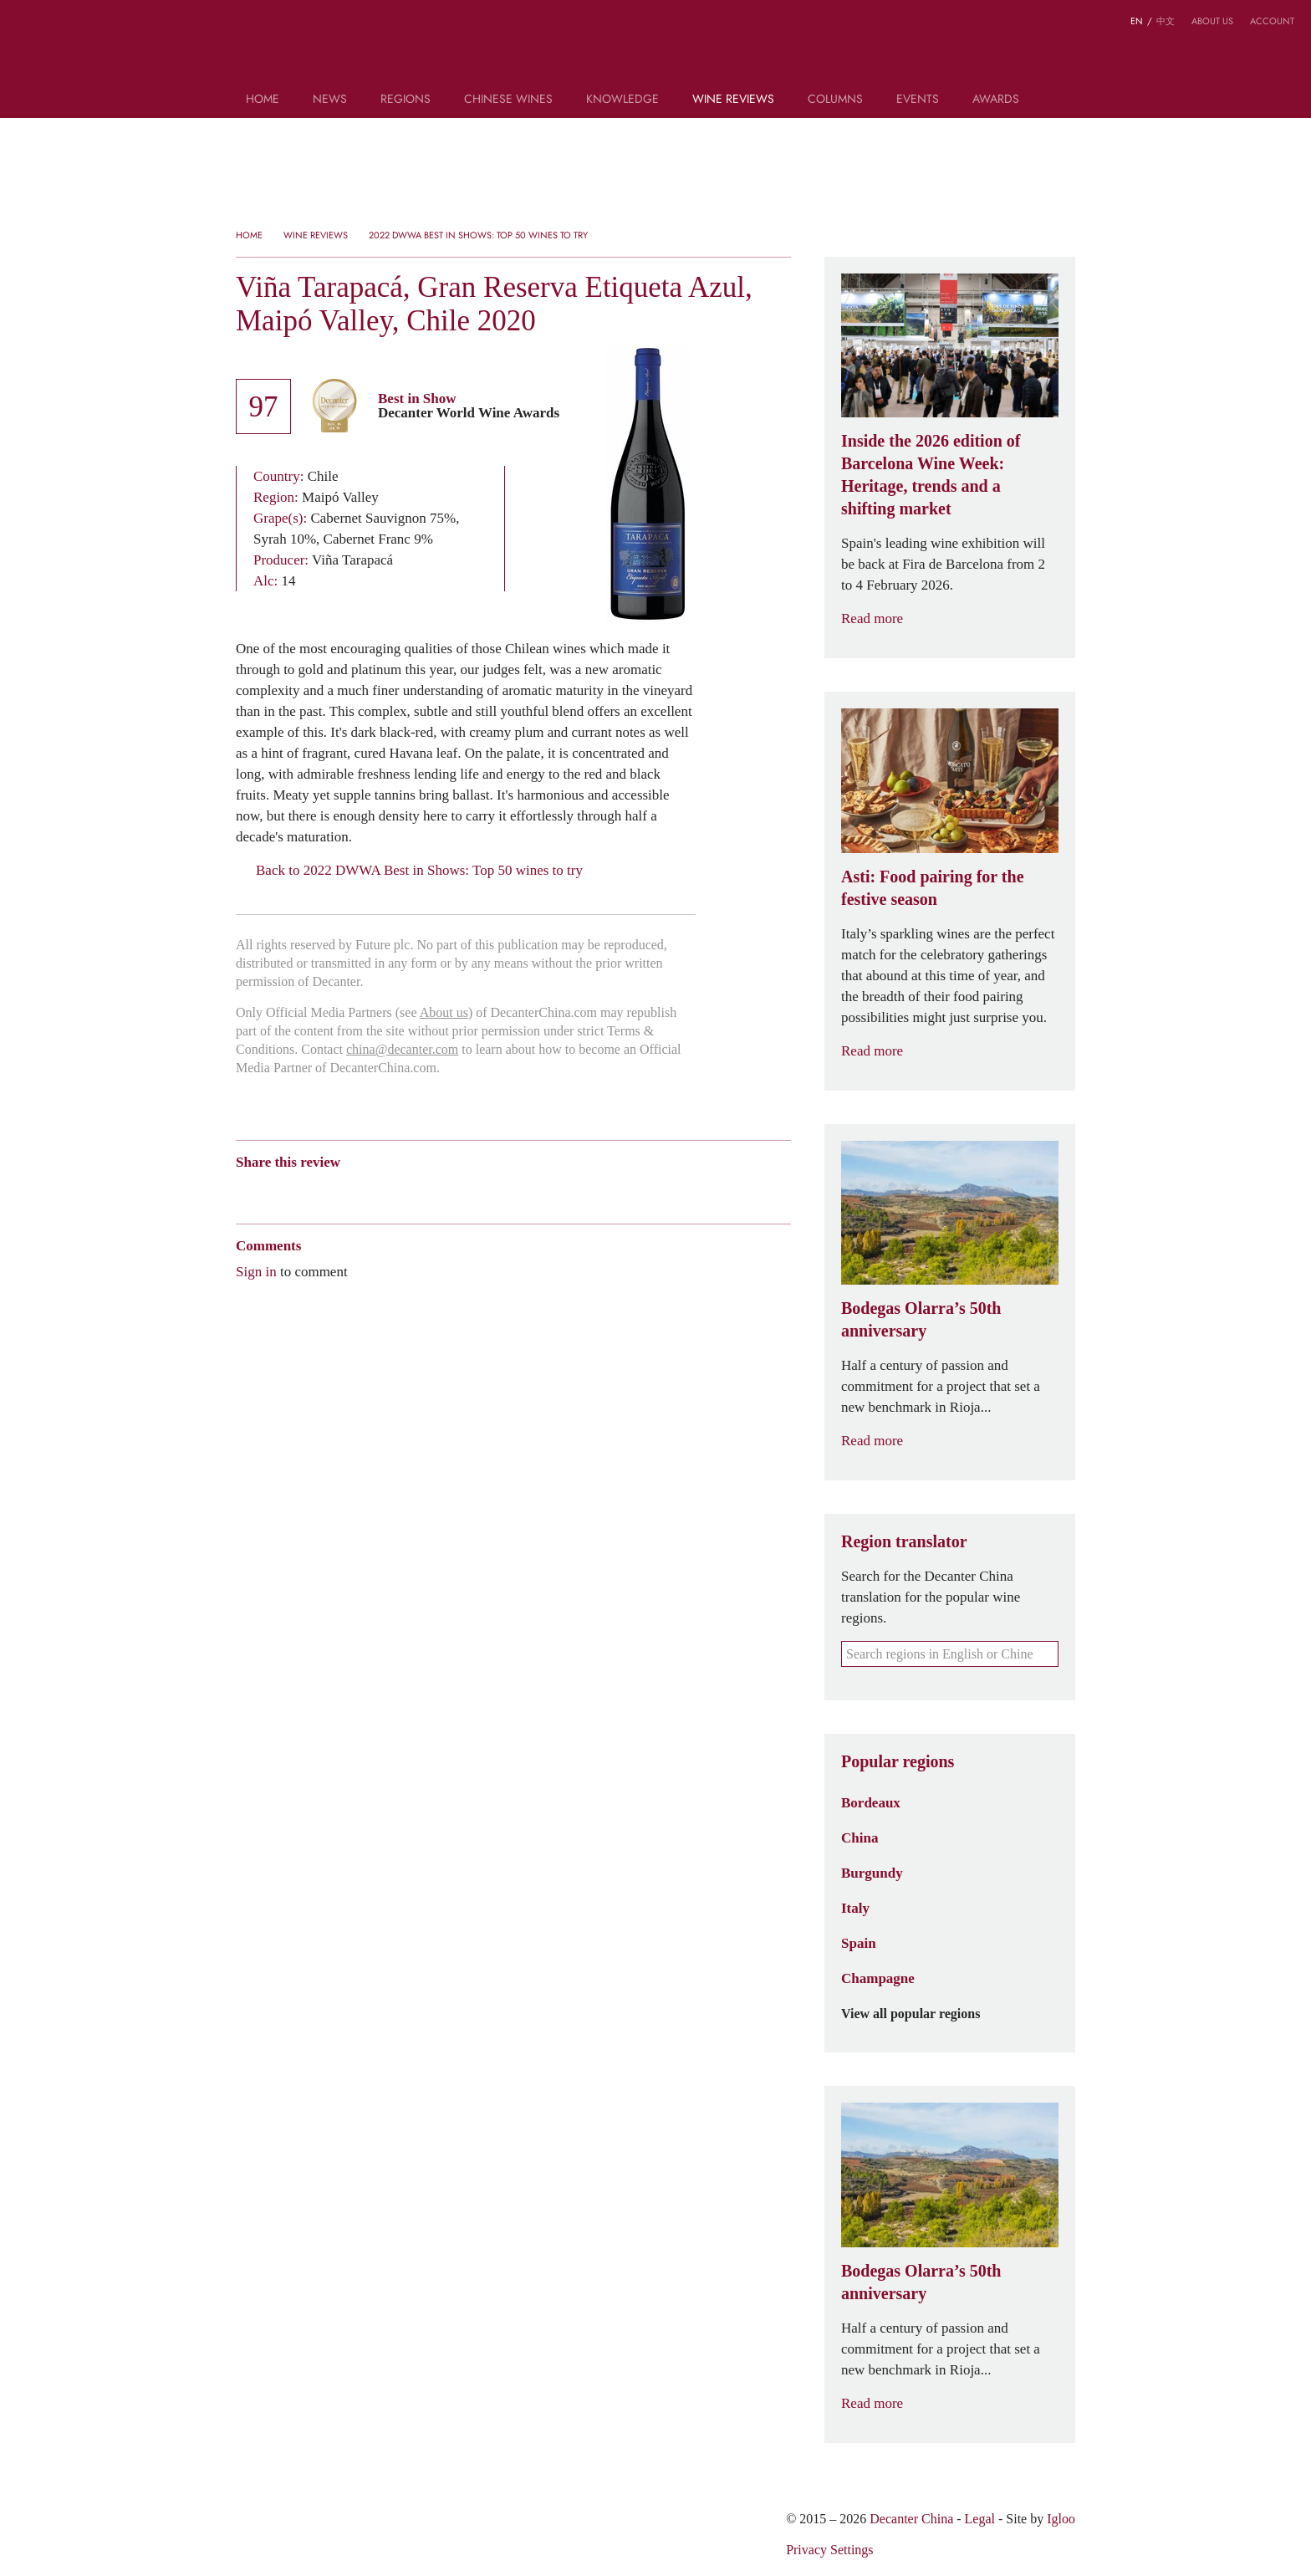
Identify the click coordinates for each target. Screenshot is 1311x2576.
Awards (995, 100)
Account (1272, 21)
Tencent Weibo (308, 1191)
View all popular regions (920, 2014)
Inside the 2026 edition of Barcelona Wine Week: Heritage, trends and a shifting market (930, 474)
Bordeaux (870, 1802)
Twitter (406, 1191)
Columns (835, 100)
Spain (858, 1943)
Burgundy (872, 1872)
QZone (341, 1191)
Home (262, 100)
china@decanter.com (402, 1049)
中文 (1165, 21)
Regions (405, 100)
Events (917, 100)
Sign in (256, 1271)
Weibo (244, 1191)
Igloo (1061, 2518)
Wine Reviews (733, 100)
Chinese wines (508, 100)
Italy (855, 1908)
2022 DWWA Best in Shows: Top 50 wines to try (478, 235)
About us (1212, 21)
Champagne (878, 1978)
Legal (980, 2518)
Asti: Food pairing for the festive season (932, 888)
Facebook (435, 1191)
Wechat (275, 1191)
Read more (882, 618)
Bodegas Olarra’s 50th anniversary (921, 1319)
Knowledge (622, 100)
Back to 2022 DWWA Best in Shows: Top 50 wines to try (409, 870)
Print (463, 1191)
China (859, 1837)
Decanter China (656, 48)
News (330, 100)
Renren (373, 1191)
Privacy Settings (829, 2549)
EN (1136, 21)
